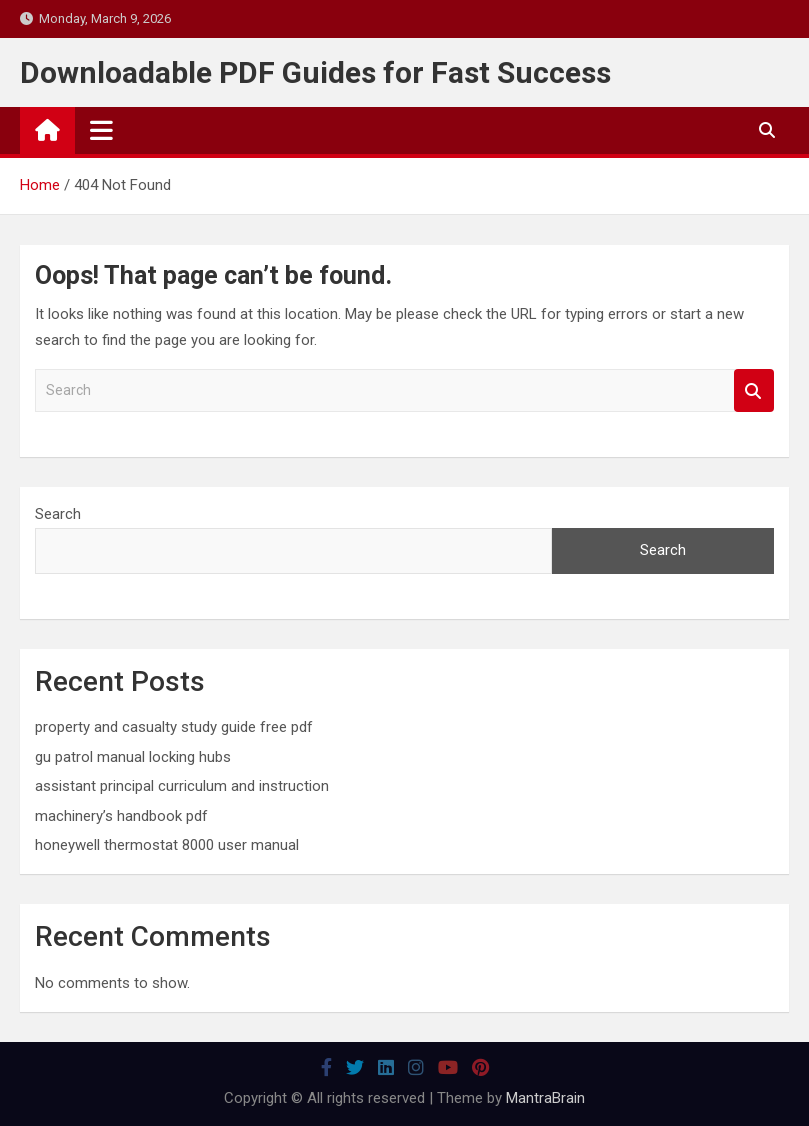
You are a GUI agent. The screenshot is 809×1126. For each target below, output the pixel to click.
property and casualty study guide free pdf (174, 727)
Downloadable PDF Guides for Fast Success (315, 72)
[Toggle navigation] (101, 130)
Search (754, 390)
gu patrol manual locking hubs (133, 757)
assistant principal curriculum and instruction (182, 786)
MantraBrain (545, 1098)
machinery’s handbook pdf (121, 816)
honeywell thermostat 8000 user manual (167, 845)
